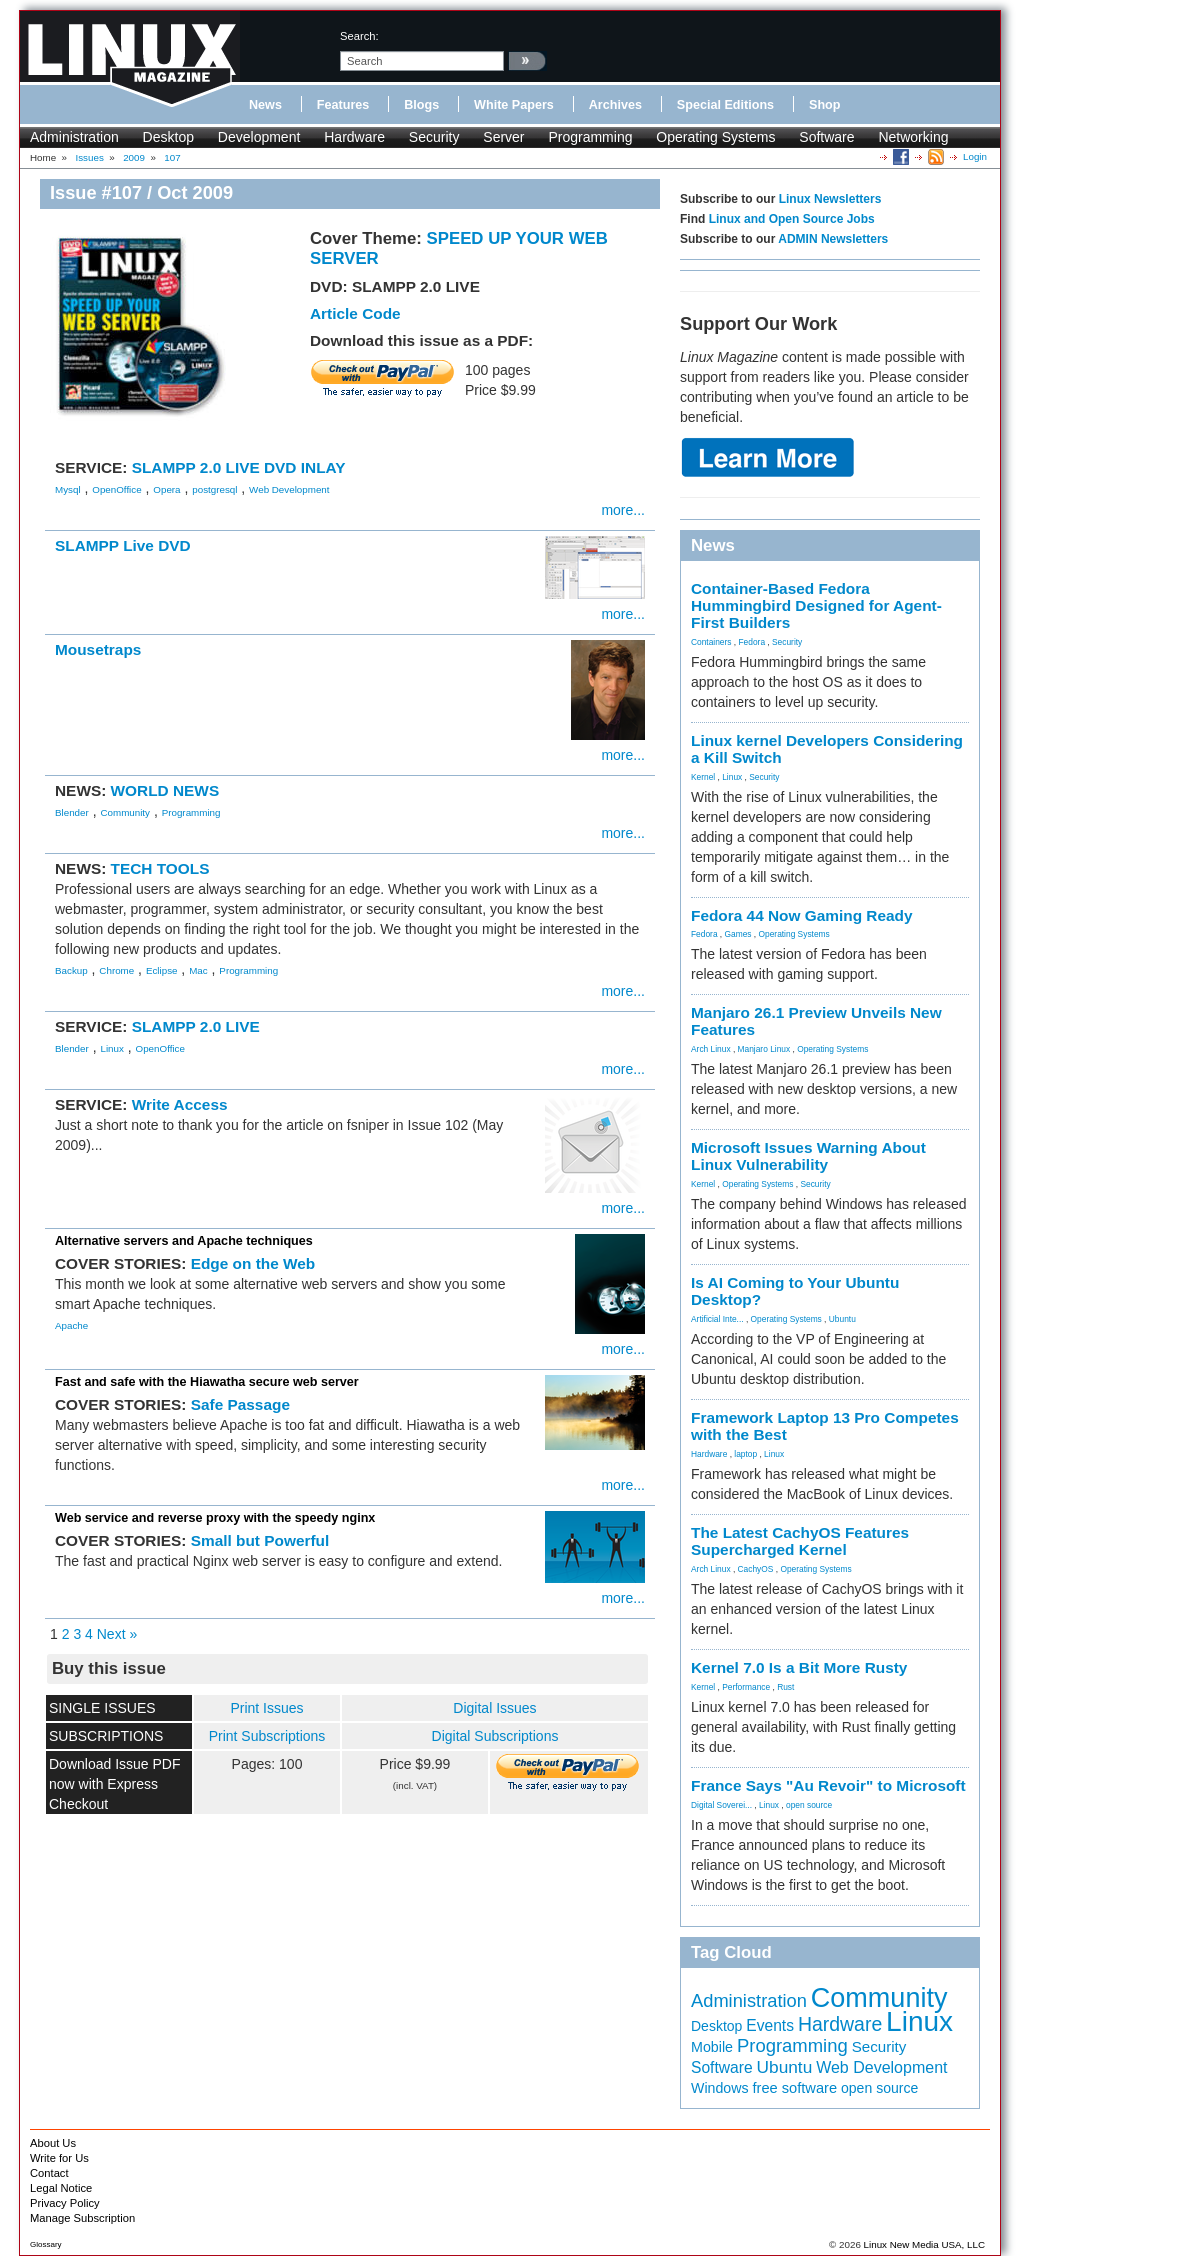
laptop (745, 1454)
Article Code (355, 313)
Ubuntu (842, 1319)
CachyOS (756, 1569)
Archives (615, 105)
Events (770, 2025)
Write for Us (59, 2158)
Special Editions (725, 105)
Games (738, 934)
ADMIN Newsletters (833, 239)
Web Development (289, 489)
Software (826, 137)
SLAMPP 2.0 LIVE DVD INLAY (239, 467)
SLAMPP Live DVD (123, 545)
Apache (71, 1325)
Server (503, 137)
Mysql (68, 489)
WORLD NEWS (165, 790)
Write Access (180, 1104)
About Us (53, 2143)
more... (623, 510)
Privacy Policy (65, 2203)
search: (359, 36)
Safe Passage (240, 1404)
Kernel (703, 777)
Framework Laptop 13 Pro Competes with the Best (825, 1426)
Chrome (116, 970)
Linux (111, 1048)
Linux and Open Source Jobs (792, 219)
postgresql (214, 489)
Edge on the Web (253, 1263)
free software (794, 2088)
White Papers (514, 105)
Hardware (354, 137)
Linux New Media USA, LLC (924, 2244)
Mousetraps (98, 649)
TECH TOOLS (160, 868)
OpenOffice (116, 489)
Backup (71, 970)
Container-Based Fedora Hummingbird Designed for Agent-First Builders (816, 605)
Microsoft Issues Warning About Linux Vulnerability (808, 1156)
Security (434, 137)
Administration (74, 137)
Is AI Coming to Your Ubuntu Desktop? (795, 1291)
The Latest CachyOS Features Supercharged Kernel (800, 1541)
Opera (166, 489)
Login (975, 156)
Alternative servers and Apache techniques (184, 1241)
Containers (711, 642)
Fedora (752, 642)
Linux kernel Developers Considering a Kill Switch (827, 749)
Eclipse (162, 970)
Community (125, 812)
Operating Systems (715, 137)
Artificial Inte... (717, 1319)
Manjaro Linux (764, 1049)
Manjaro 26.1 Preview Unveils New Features (816, 1021)
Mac (198, 970)
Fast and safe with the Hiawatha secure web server (207, 1382)
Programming (590, 137)
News (265, 105)
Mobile (712, 2047)
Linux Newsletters (830, 199)
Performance (746, 1687)
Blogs (421, 105)
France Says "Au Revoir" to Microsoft (828, 1785)
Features (343, 105)
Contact (49, 2173)
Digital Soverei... (721, 1805)
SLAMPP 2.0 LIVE (196, 1026)
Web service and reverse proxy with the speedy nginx (215, 1518)
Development (259, 137)
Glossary (46, 2244)
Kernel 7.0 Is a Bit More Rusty (799, 1667)
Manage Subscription (82, 2218)
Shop (824, 105)
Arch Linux (711, 1049)
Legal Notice (61, 2188)
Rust (785, 1687)
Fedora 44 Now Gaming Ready (802, 915)
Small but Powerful (260, 1540)
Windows (720, 2088)
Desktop (168, 137)
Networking (913, 137)
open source (809, 1805)
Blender (72, 812)
